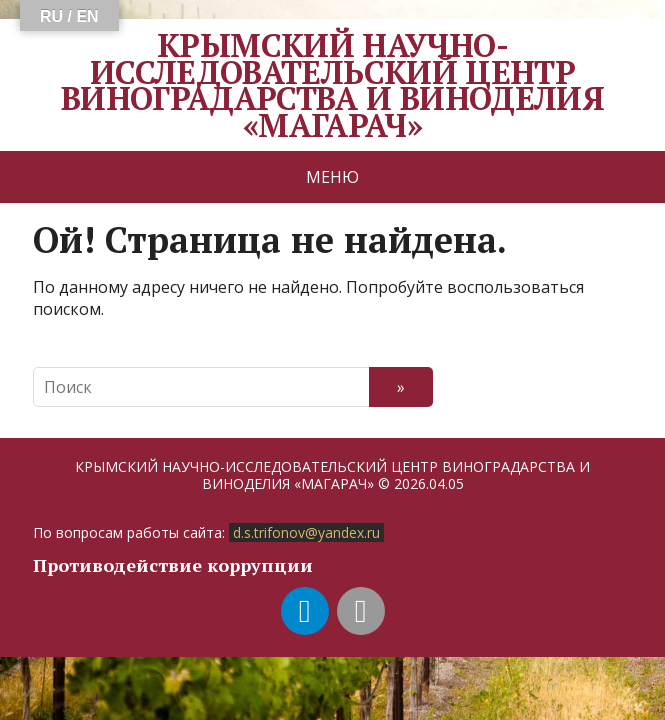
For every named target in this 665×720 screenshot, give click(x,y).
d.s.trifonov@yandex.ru (306, 532)
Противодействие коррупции (173, 565)
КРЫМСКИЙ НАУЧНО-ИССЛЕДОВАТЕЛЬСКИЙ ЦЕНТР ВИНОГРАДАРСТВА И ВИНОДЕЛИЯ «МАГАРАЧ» (332, 85)
